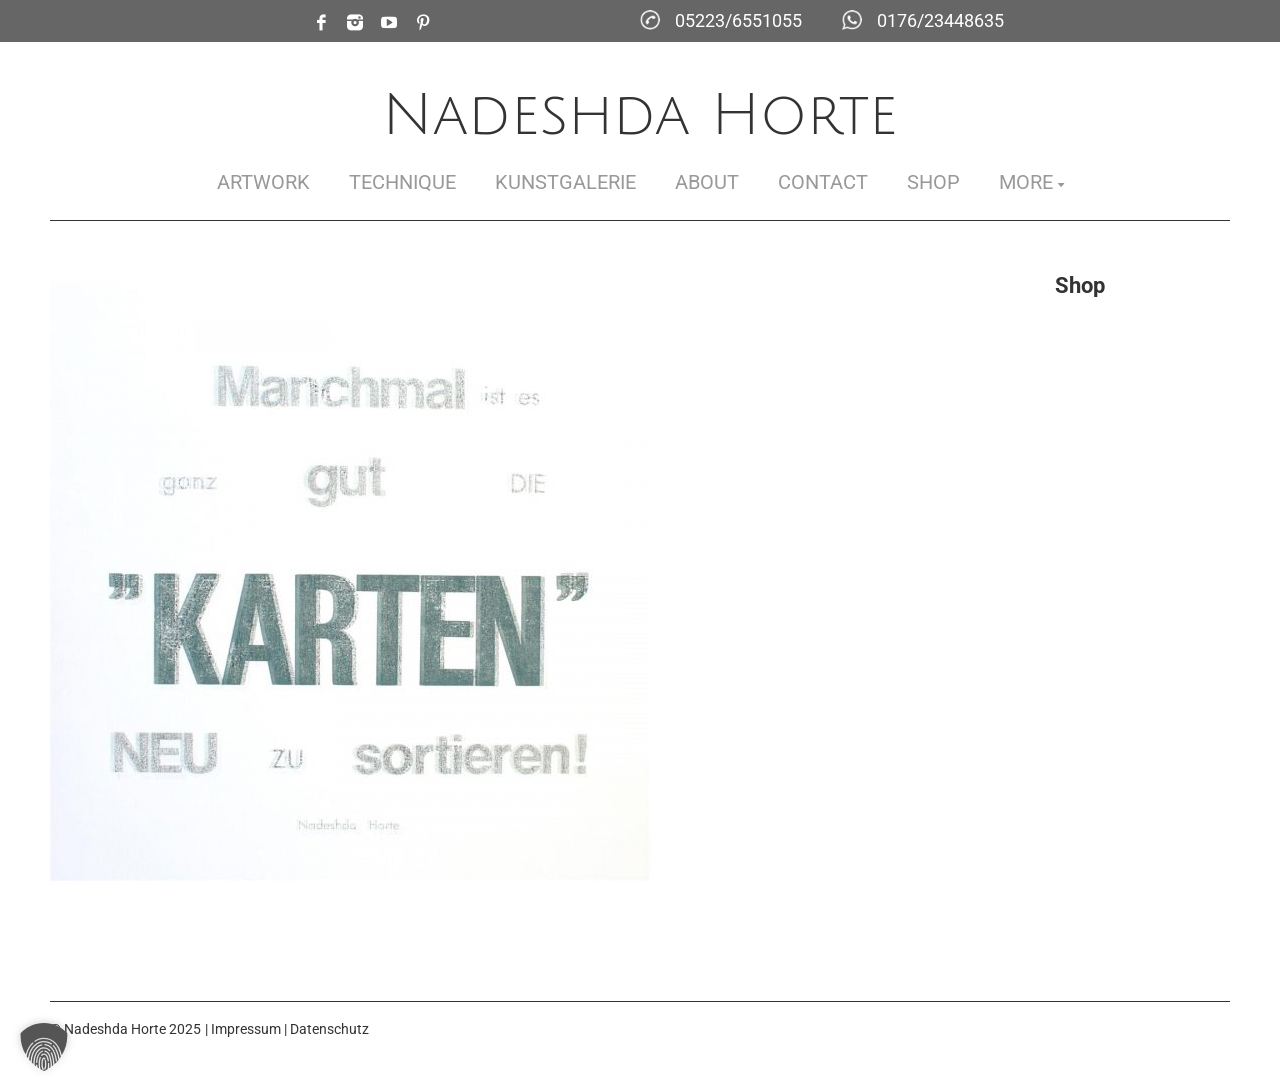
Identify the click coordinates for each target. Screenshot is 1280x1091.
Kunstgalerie (565, 182)
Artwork (263, 182)
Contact (823, 182)
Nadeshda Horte (640, 115)
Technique (402, 182)
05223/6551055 (738, 20)
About (707, 182)
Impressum (246, 1029)
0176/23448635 (940, 20)
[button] (44, 1047)
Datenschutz (329, 1029)
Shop (933, 182)
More (1026, 182)
